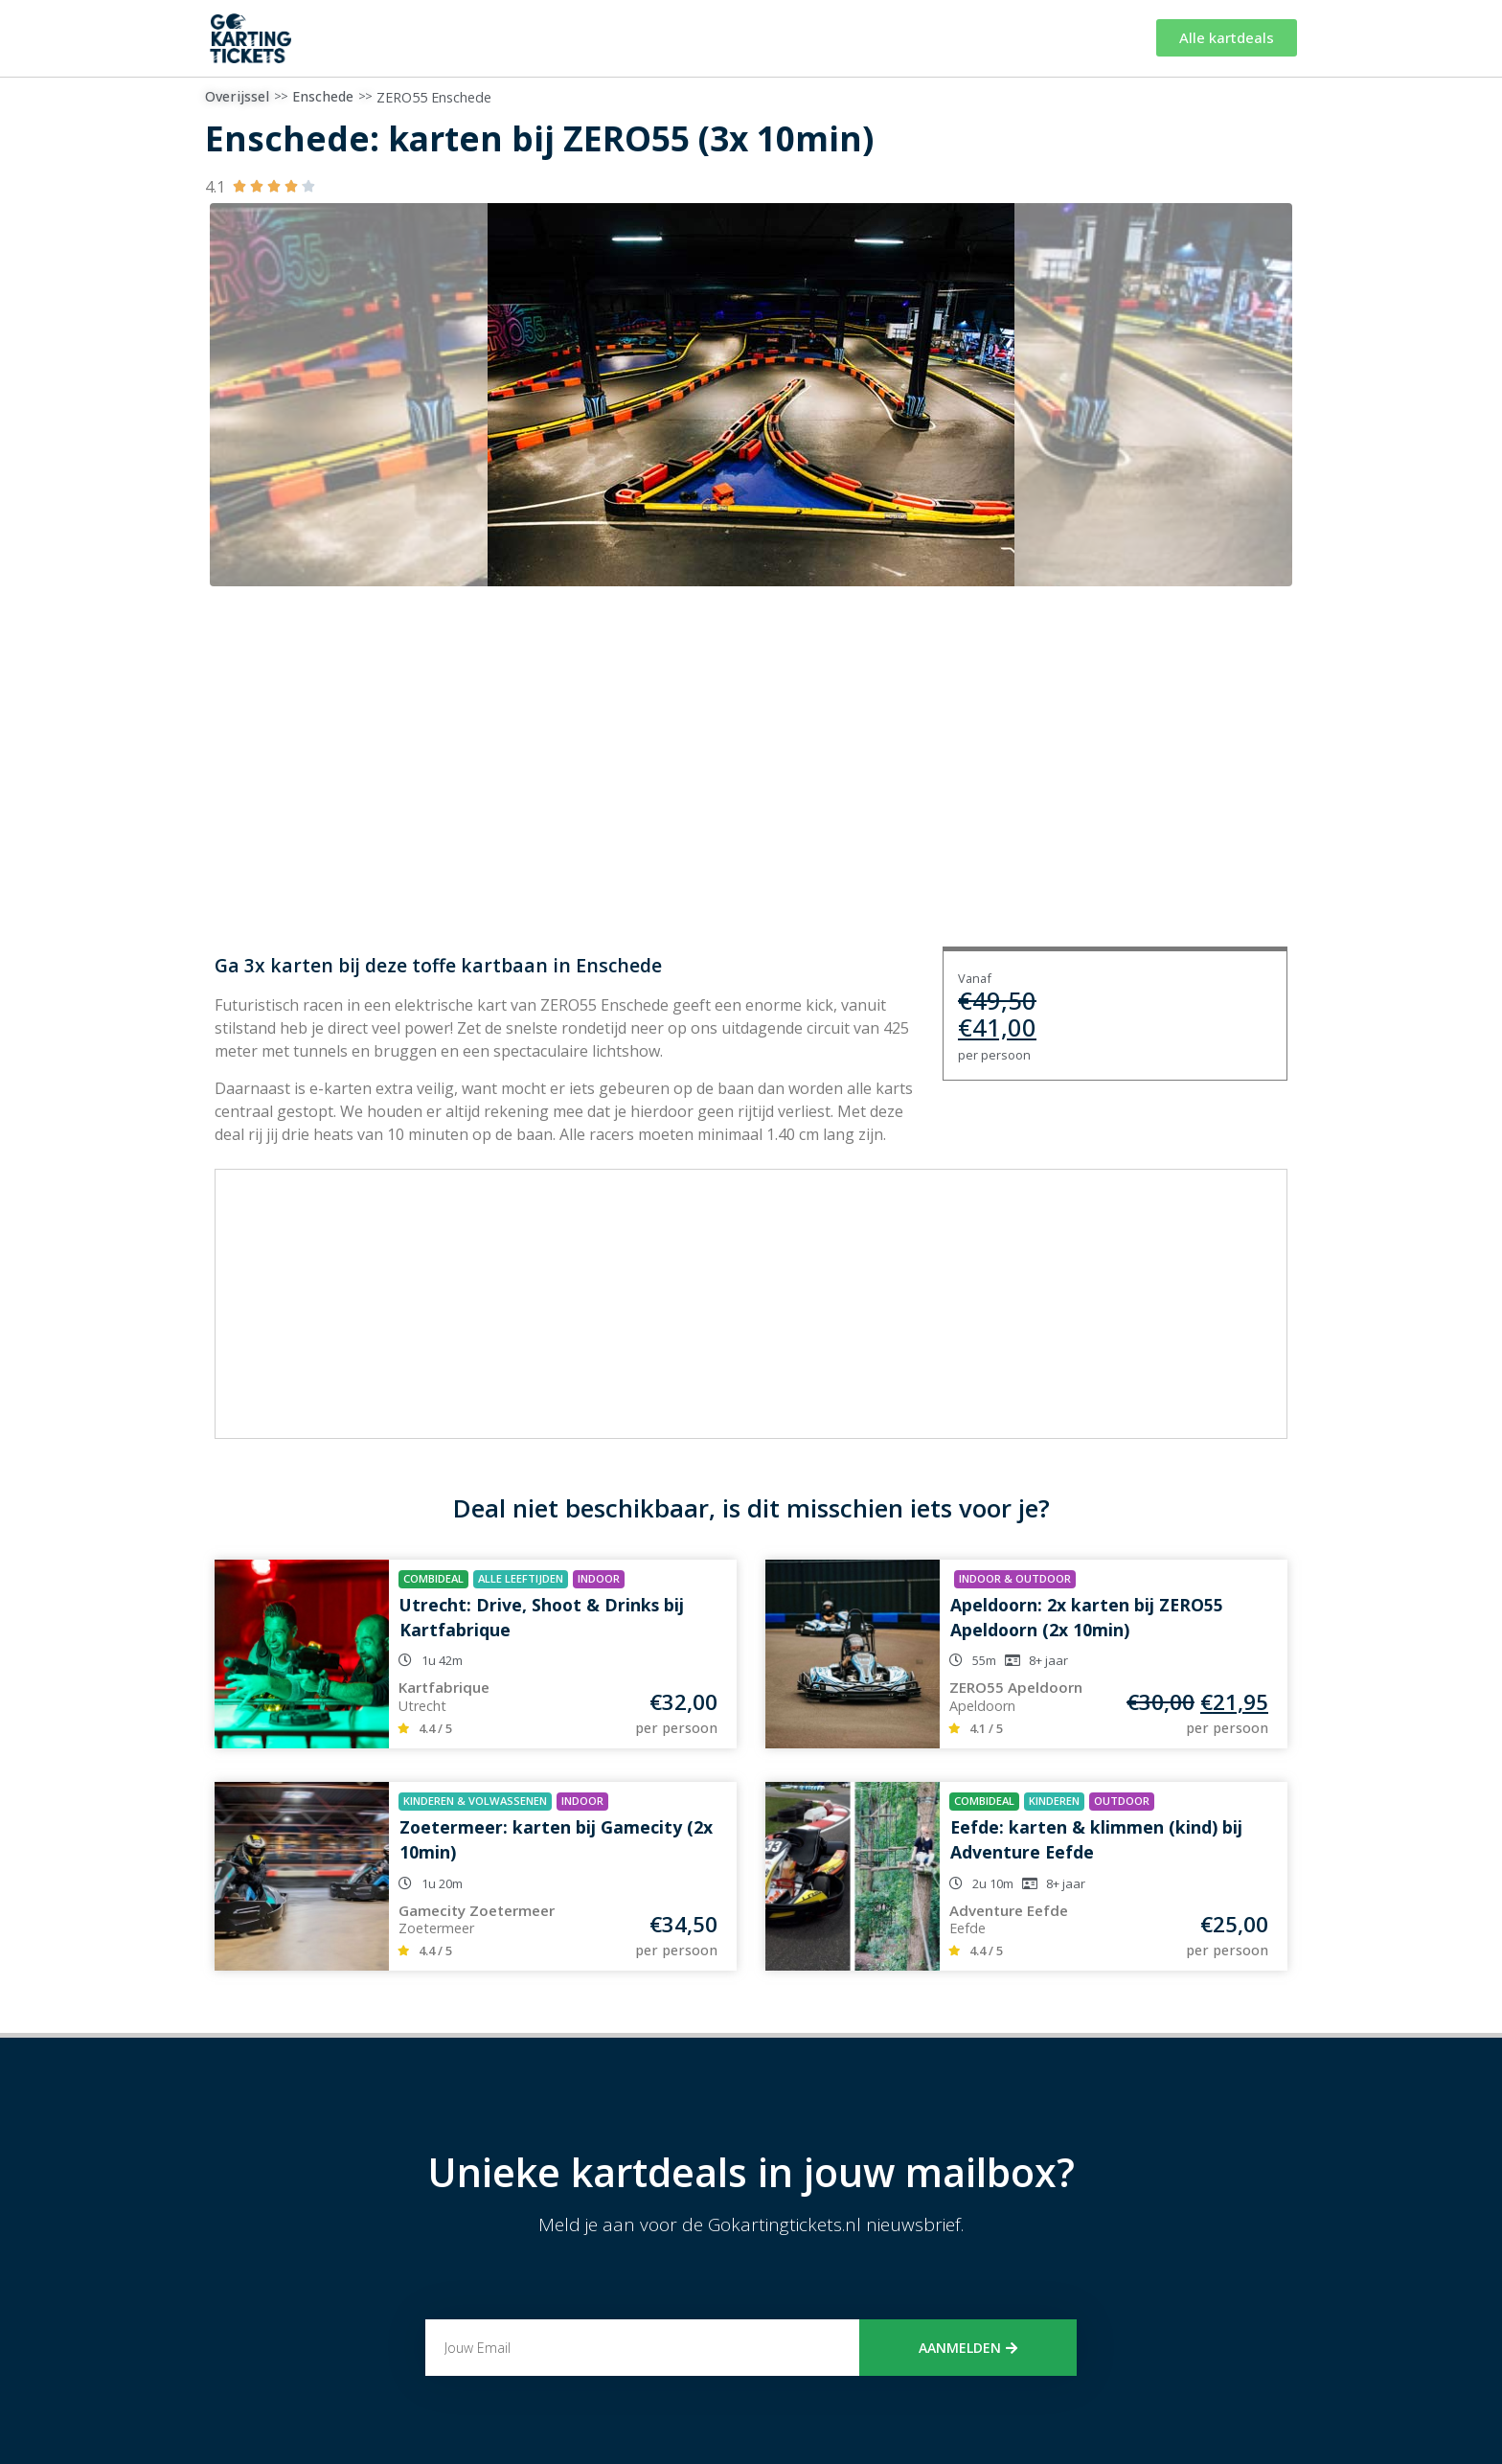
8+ (1035, 1660)
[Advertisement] (751, 1304)
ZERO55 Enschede (433, 97)
